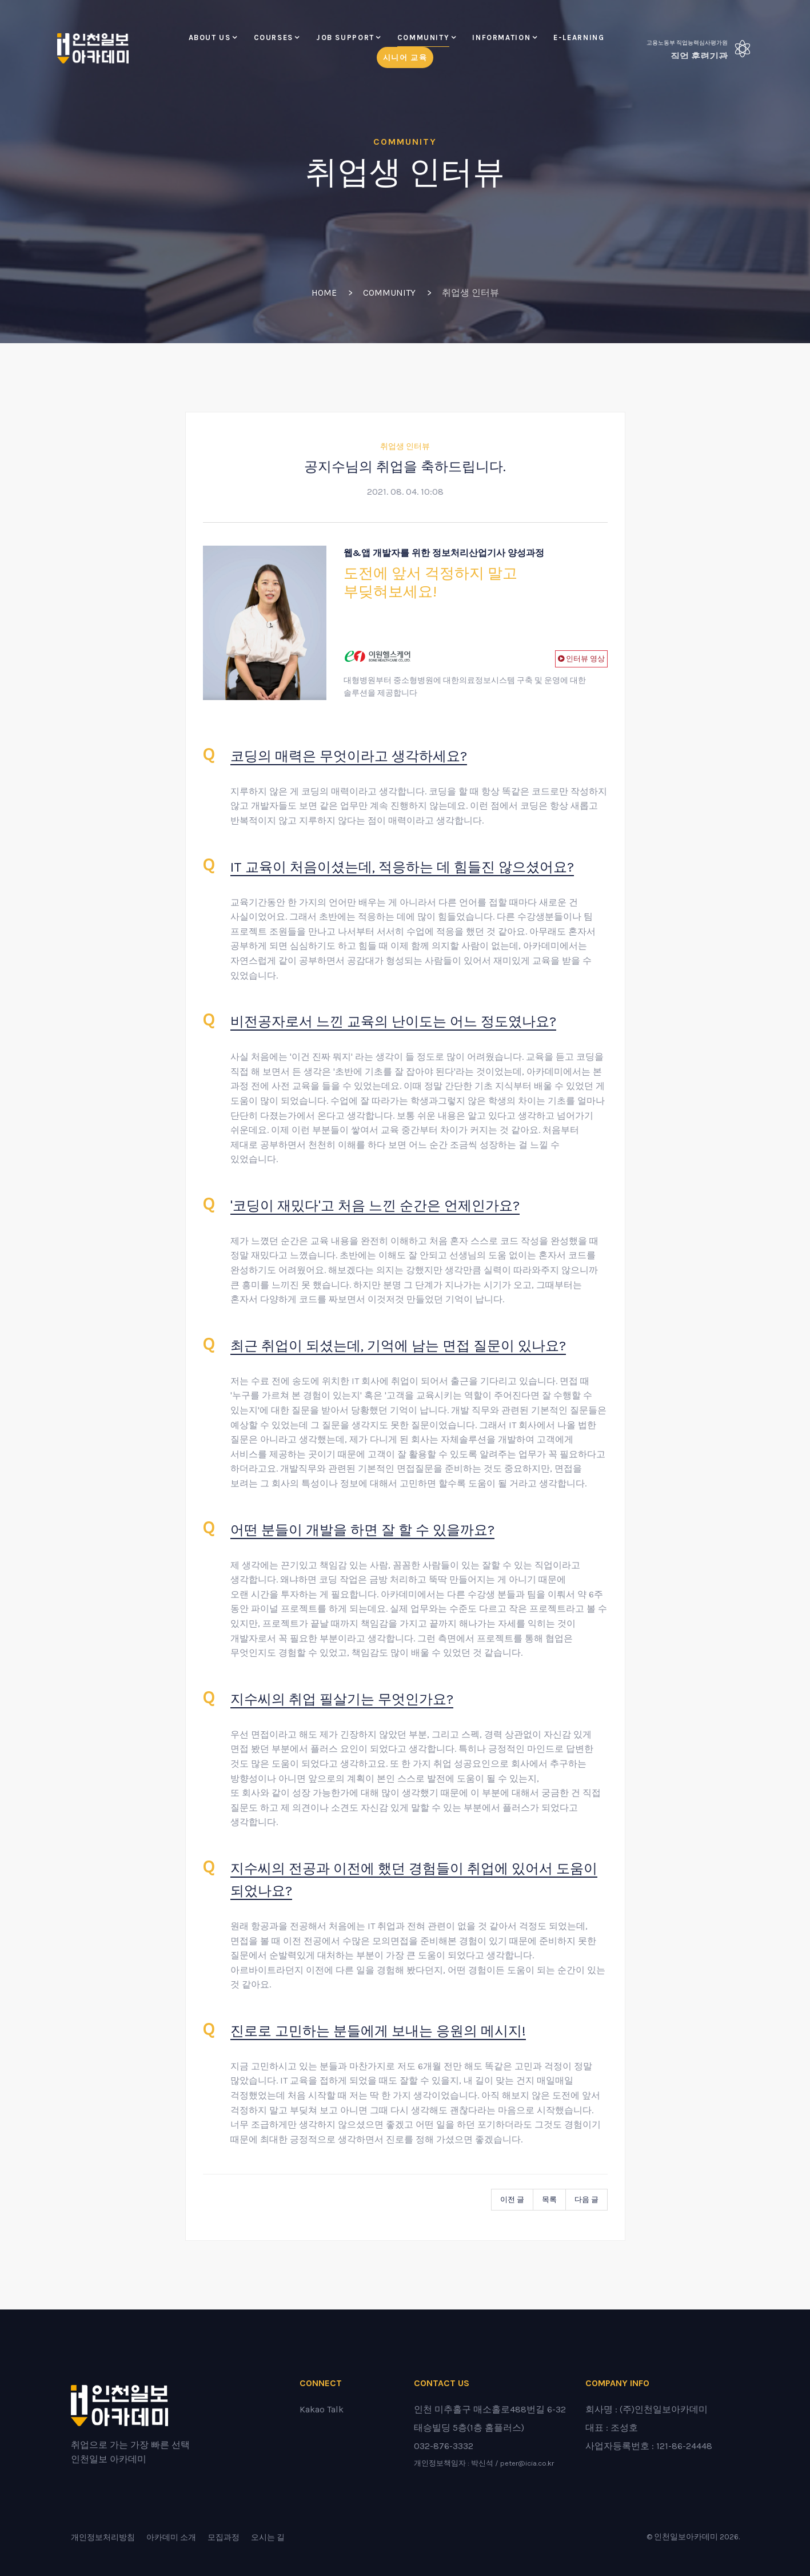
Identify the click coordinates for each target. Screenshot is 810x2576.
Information (501, 37)
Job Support (345, 37)
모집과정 (224, 2537)
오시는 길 (268, 2537)
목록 (549, 2199)
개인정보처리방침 (103, 2537)
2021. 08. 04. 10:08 (405, 491)
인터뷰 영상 (584, 658)
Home (324, 292)
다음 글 (586, 2199)
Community (423, 37)
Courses (273, 37)
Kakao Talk (322, 2409)
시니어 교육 (405, 57)
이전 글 (512, 2199)
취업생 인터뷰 (405, 446)
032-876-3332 (443, 2445)
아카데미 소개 (171, 2537)
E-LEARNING (578, 37)
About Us (210, 37)
